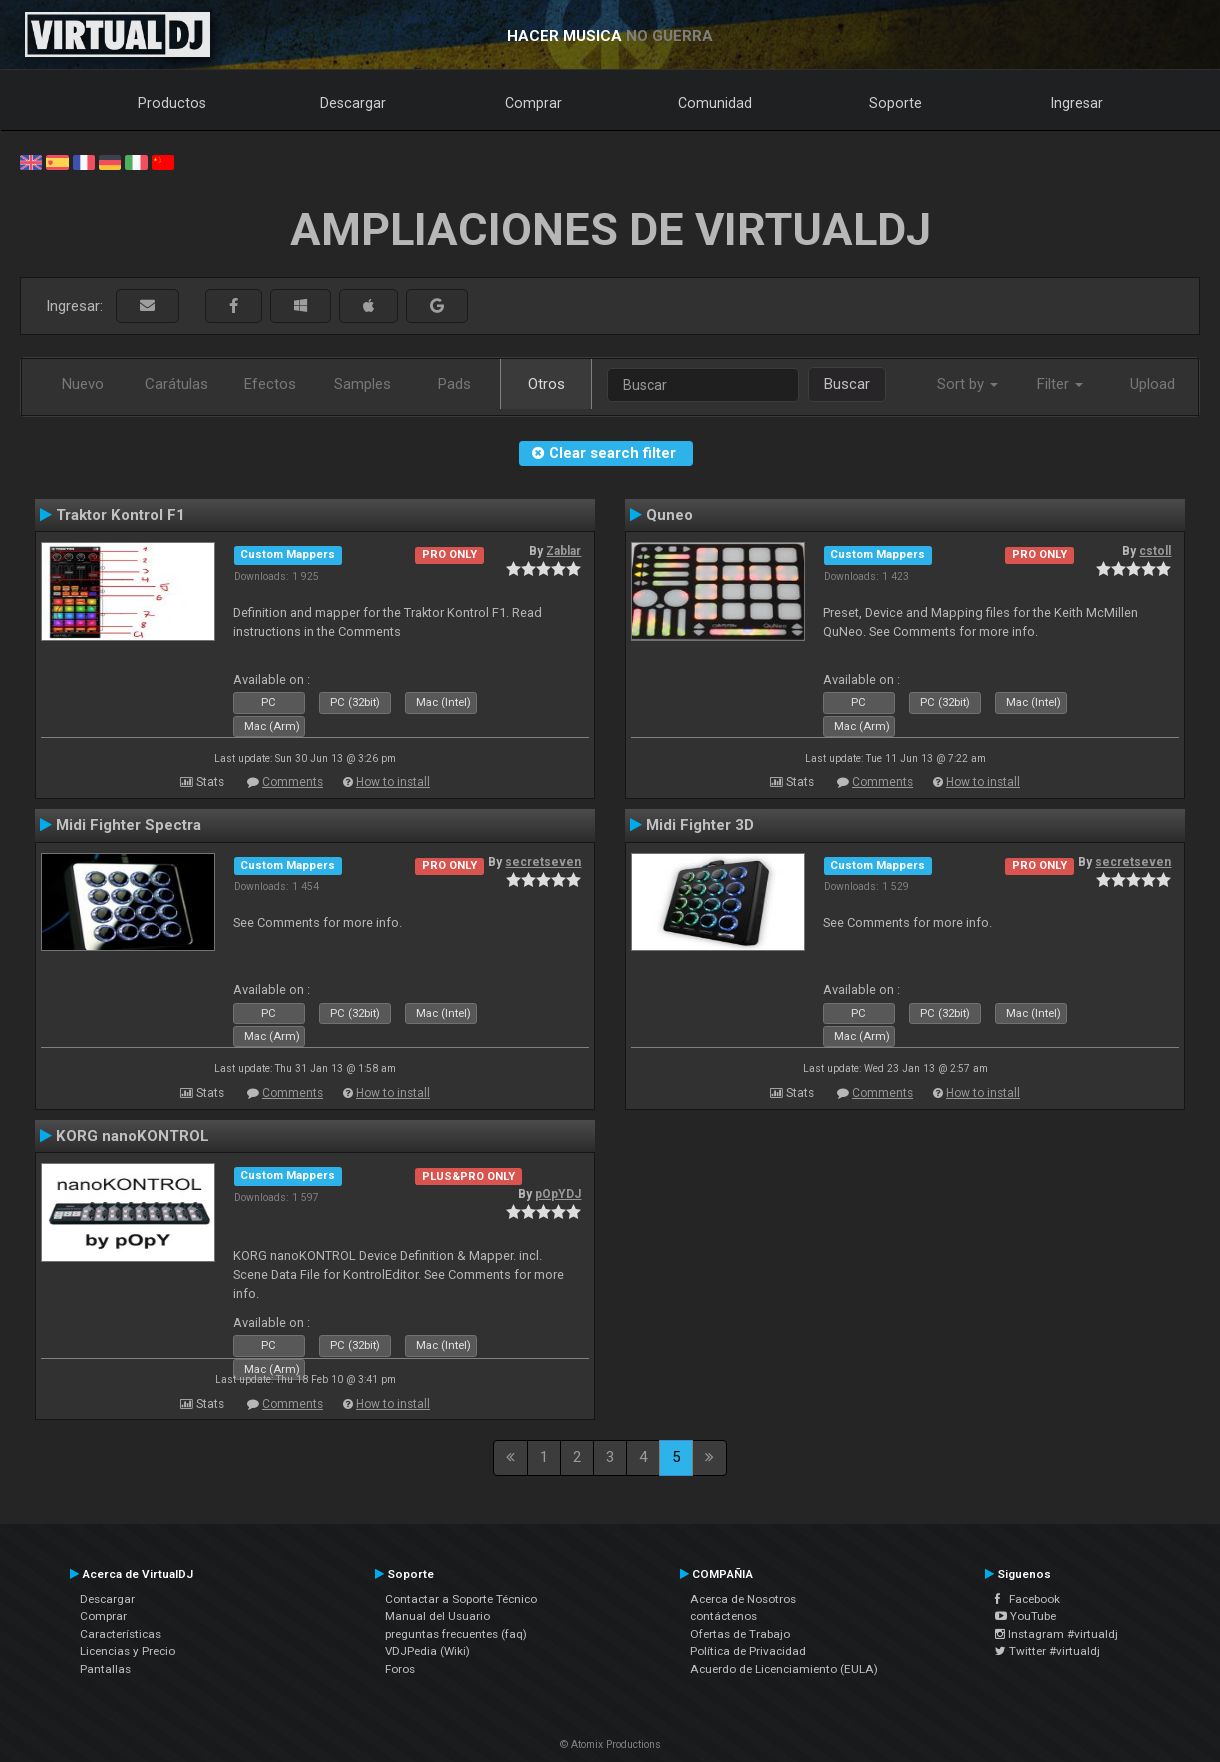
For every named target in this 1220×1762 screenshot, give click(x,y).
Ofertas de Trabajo (740, 1634)
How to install (393, 782)
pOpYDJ (558, 1194)
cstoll (1155, 551)
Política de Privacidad (748, 1651)
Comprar (533, 103)
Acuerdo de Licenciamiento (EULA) (784, 1669)
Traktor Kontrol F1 (120, 515)
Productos (172, 103)
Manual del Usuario (437, 1616)
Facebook (1027, 1599)
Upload (1152, 384)
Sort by (967, 384)
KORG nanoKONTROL (132, 1136)
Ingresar (1077, 103)
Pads (454, 384)
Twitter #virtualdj (1047, 1651)
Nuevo (83, 384)
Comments (292, 782)
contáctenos (723, 1616)
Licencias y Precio (127, 1651)
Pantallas (105, 1669)
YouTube (1025, 1616)
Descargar (353, 103)
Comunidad (715, 103)
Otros (546, 384)
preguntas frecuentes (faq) (456, 1634)
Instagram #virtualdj (1056, 1634)
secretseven (543, 862)
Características (120, 1634)
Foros (400, 1669)
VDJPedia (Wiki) (427, 1651)
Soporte (895, 103)
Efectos (270, 384)
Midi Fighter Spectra (128, 825)
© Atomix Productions (610, 1744)
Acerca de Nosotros (743, 1599)
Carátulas (176, 384)
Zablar (563, 551)
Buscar (847, 384)
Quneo (669, 515)
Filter (1060, 384)
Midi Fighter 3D (700, 825)
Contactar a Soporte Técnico (461, 1599)
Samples (362, 384)
